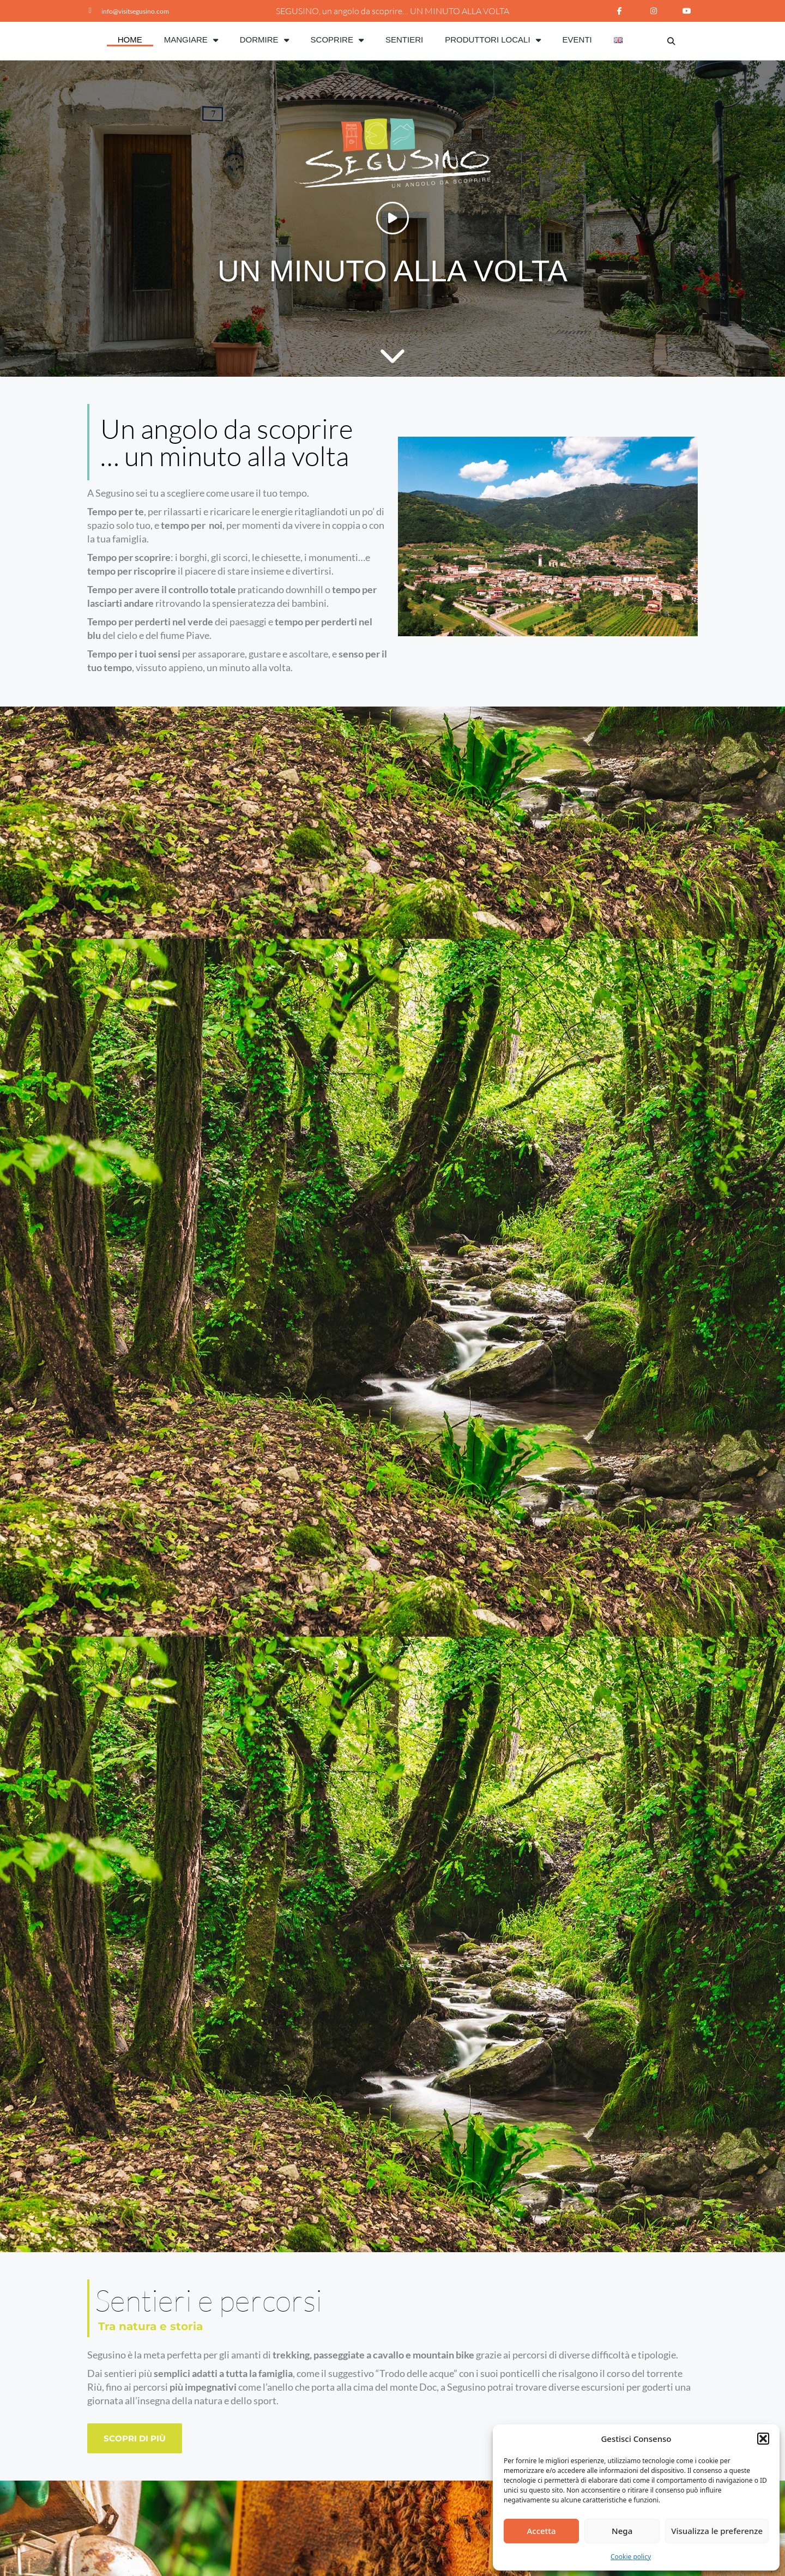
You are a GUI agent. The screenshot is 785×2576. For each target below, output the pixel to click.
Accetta (541, 2530)
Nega (622, 2530)
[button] (763, 2438)
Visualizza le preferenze (717, 2530)
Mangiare (191, 39)
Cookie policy (631, 2556)
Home (130, 39)
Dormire (264, 39)
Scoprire (337, 39)
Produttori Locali (492, 39)
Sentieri (404, 39)
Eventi (577, 39)
